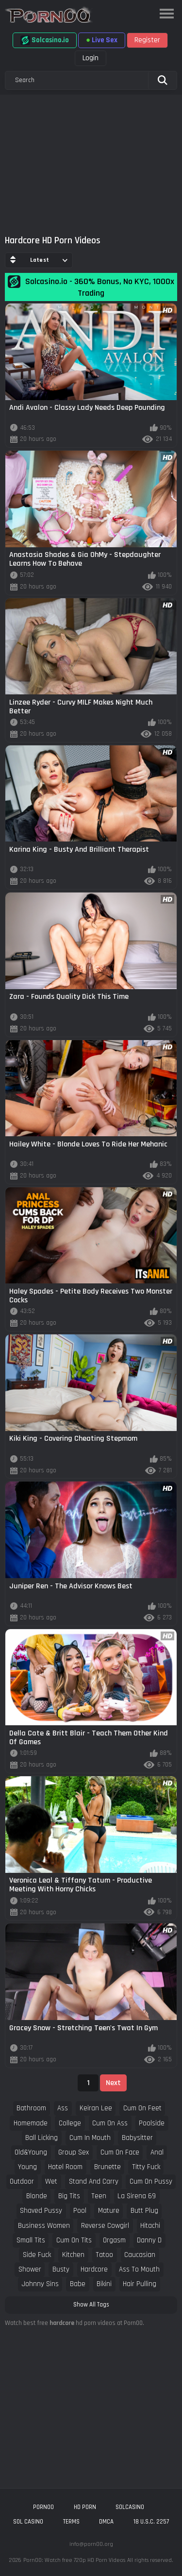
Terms (71, 2521)
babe (77, 2284)
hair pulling (139, 2284)
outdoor (22, 2181)
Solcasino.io (44, 40)
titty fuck (146, 2167)
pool (79, 2210)
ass (62, 2108)
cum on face (119, 2152)
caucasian (139, 2254)
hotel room (65, 2167)
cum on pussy (151, 2181)
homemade (31, 2123)
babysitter (137, 2137)
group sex (73, 2152)
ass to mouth (139, 2269)
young (27, 2167)
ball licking (41, 2137)
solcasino (130, 2507)
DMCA (106, 2521)
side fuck (37, 2254)
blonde (36, 2196)
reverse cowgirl (105, 2225)
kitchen (73, 2254)
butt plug (144, 2210)
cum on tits (74, 2240)
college (70, 2123)
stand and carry (93, 2181)
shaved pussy (41, 2210)
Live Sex (101, 40)
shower (29, 2269)
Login (91, 58)
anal (157, 2152)
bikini (104, 2284)
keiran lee (96, 2108)
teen (98, 2196)
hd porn (85, 2507)
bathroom (31, 2108)
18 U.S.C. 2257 (151, 2521)
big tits (69, 2196)
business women (44, 2225)
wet (51, 2181)
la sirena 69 (136, 2196)
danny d (149, 2240)
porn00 (43, 2507)
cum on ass (110, 2123)
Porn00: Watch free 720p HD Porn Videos (74, 2560)
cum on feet (142, 2108)
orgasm (114, 2240)
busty (60, 2269)
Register (147, 40)
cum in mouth (90, 2137)
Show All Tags (91, 2304)
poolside (152, 2123)
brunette (107, 2167)
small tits (31, 2240)
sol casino (28, 2521)
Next (113, 2083)
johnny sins (40, 2284)
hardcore (94, 2269)
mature (108, 2210)
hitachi (150, 2225)
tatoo (104, 2254)
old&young (31, 2152)
